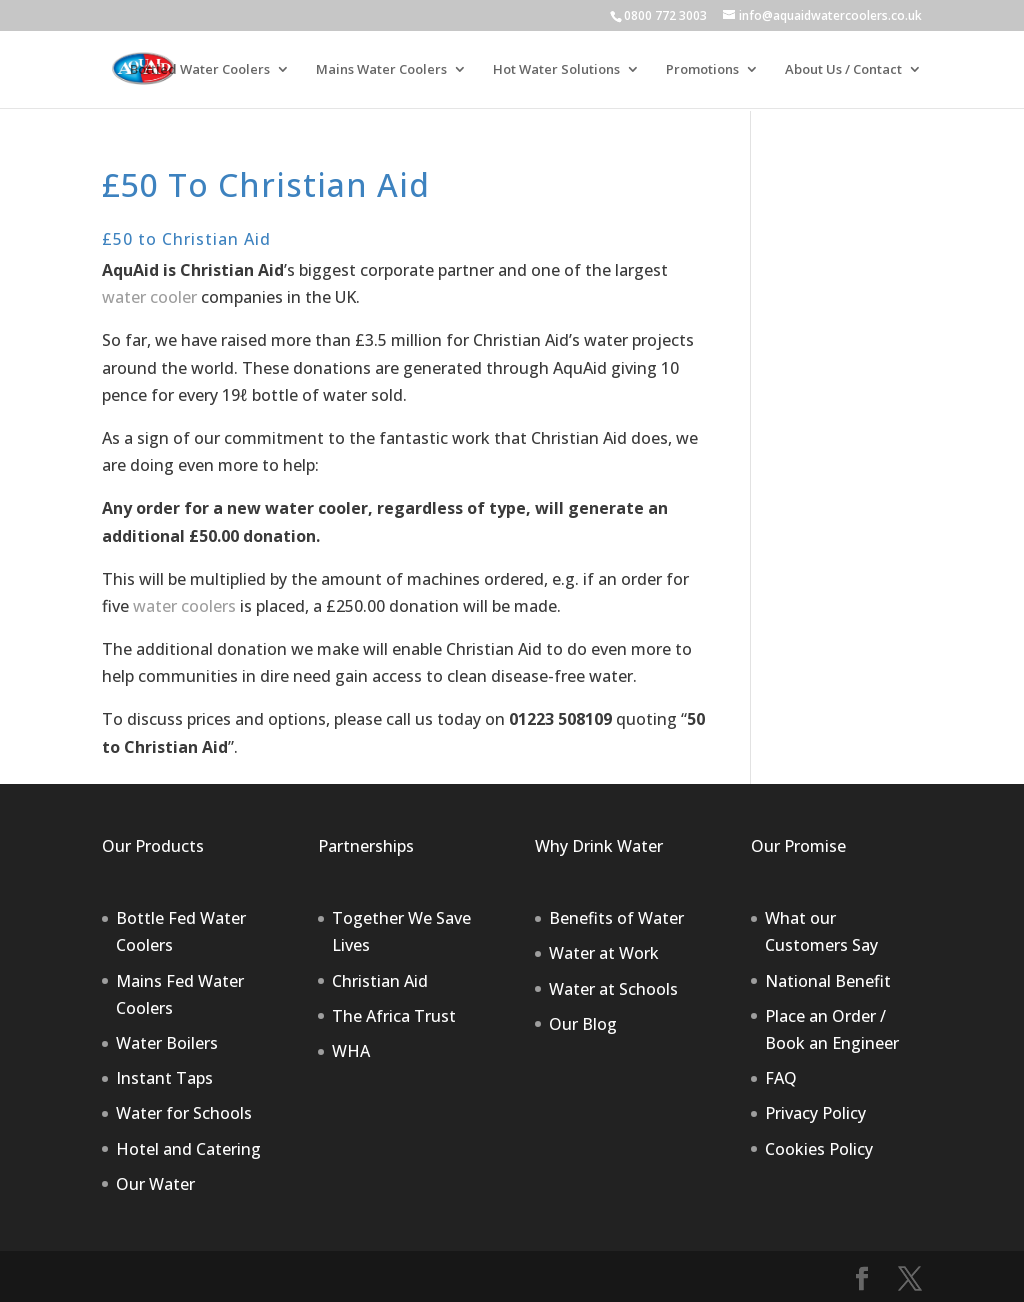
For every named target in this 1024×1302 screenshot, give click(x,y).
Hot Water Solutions (556, 70)
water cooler (149, 297)
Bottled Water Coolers (200, 70)
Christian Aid (380, 981)
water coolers (184, 606)
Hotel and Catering (188, 1149)
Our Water (155, 1184)
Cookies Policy (819, 1149)
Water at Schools (613, 989)
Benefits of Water (616, 918)
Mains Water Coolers (381, 70)
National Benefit (828, 981)
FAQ (781, 1078)
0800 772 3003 (665, 15)
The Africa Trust (394, 1016)
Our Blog (583, 1024)
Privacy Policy (815, 1113)
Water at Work (604, 953)
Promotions (702, 70)
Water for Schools (184, 1113)
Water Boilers (167, 1043)
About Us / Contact (843, 70)
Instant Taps (164, 1078)
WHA (351, 1051)
